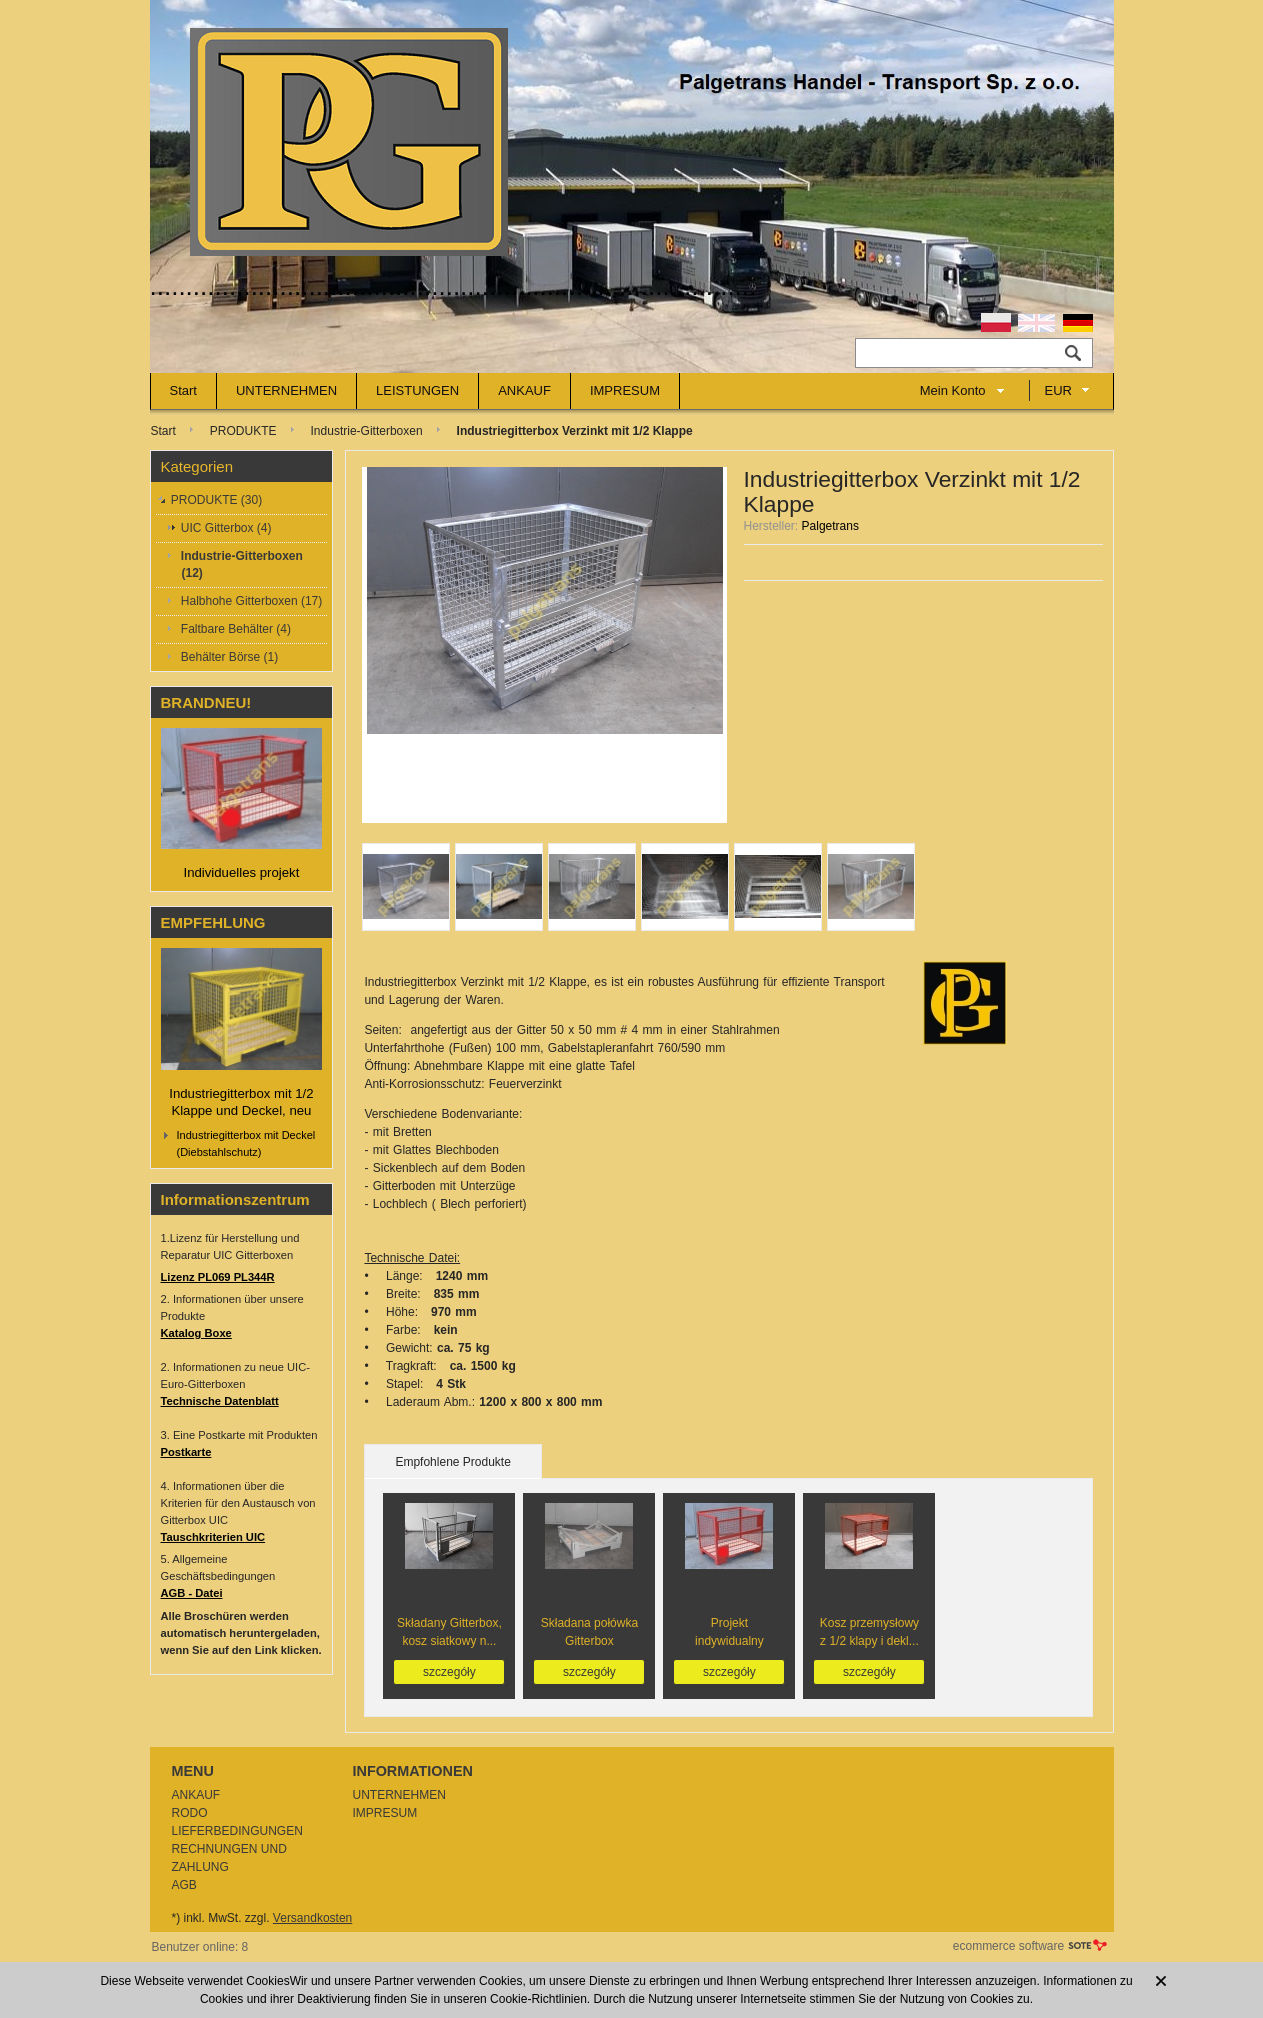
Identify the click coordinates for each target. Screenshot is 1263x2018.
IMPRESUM (625, 390)
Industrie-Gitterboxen (367, 431)
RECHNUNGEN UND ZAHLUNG (229, 1858)
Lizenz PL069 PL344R (218, 1277)
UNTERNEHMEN (286, 390)
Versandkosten (312, 1918)
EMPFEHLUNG (213, 922)
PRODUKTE (243, 431)
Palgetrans (830, 526)
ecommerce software (1008, 1946)
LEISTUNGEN (417, 390)
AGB (184, 1885)
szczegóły (449, 1672)
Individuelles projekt (242, 872)
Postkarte (186, 1452)
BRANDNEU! (206, 702)
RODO (190, 1813)
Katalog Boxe (196, 1333)
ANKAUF (524, 390)
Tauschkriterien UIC (213, 1537)
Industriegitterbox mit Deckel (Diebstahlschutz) (246, 1143)
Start (183, 390)
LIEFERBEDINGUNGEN (237, 1831)
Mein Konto (953, 390)
